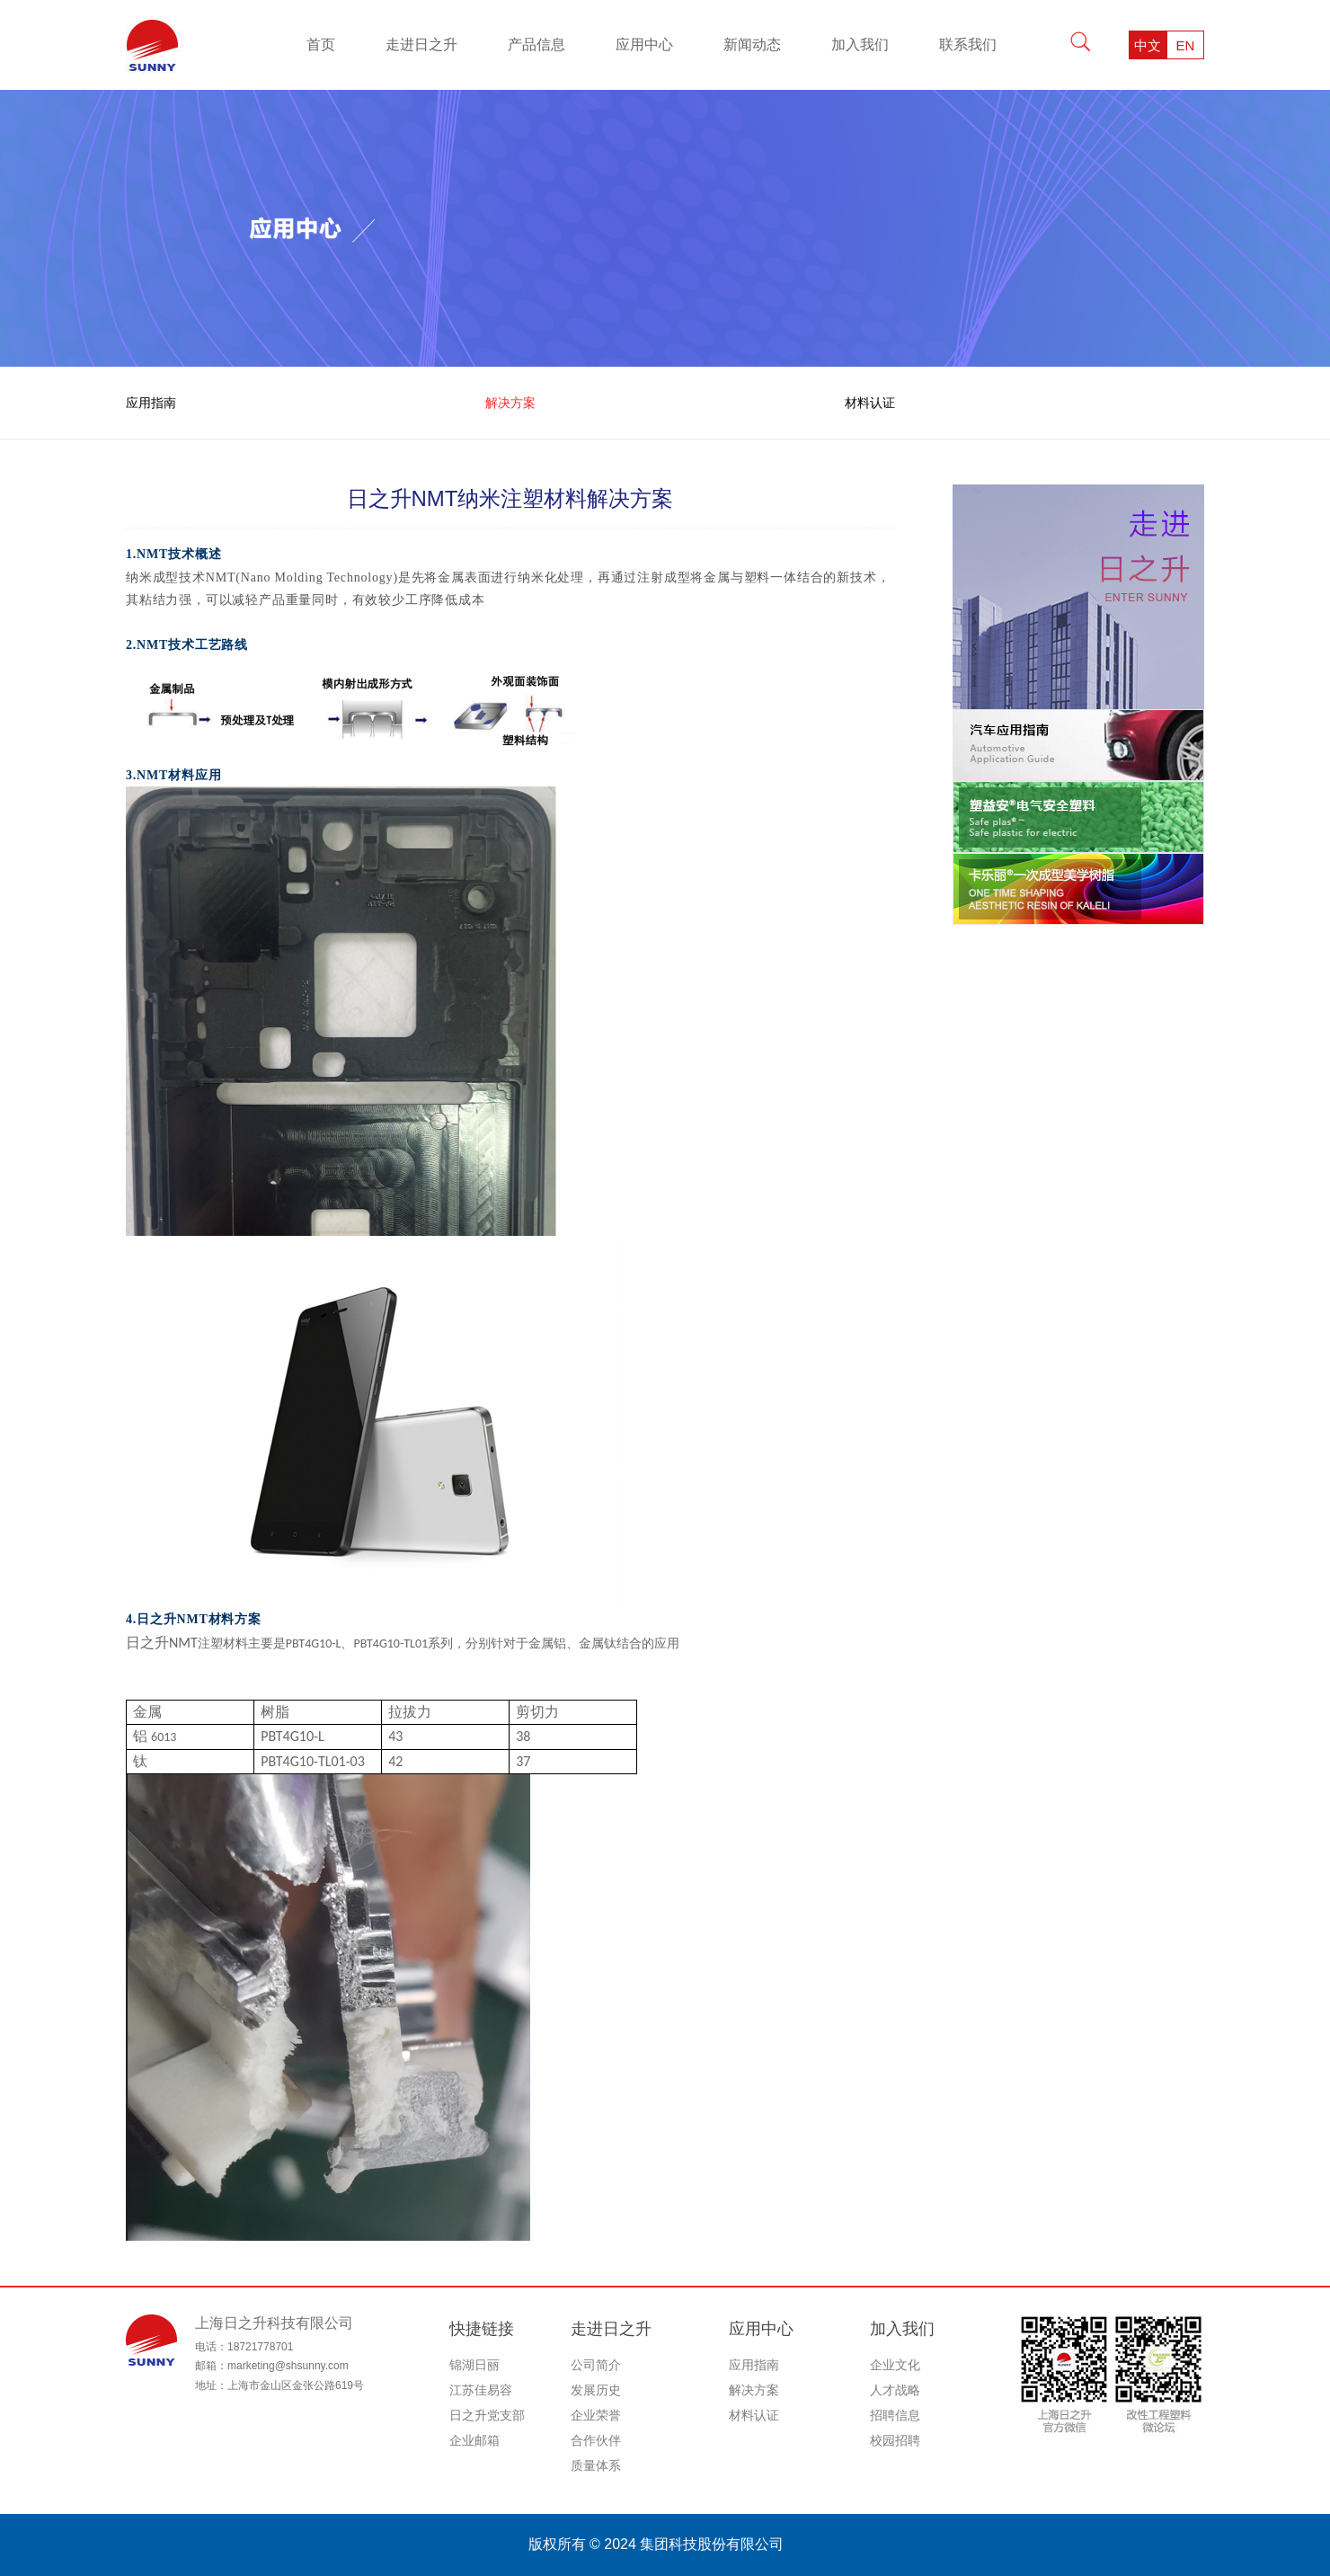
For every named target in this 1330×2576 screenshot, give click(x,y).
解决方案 (510, 402)
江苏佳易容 (480, 2390)
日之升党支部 (487, 2415)
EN (1185, 45)
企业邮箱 (474, 2440)
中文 (1147, 45)
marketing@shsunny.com (288, 2365)
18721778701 (260, 2347)
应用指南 (151, 402)
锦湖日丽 (474, 2365)
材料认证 (870, 402)
